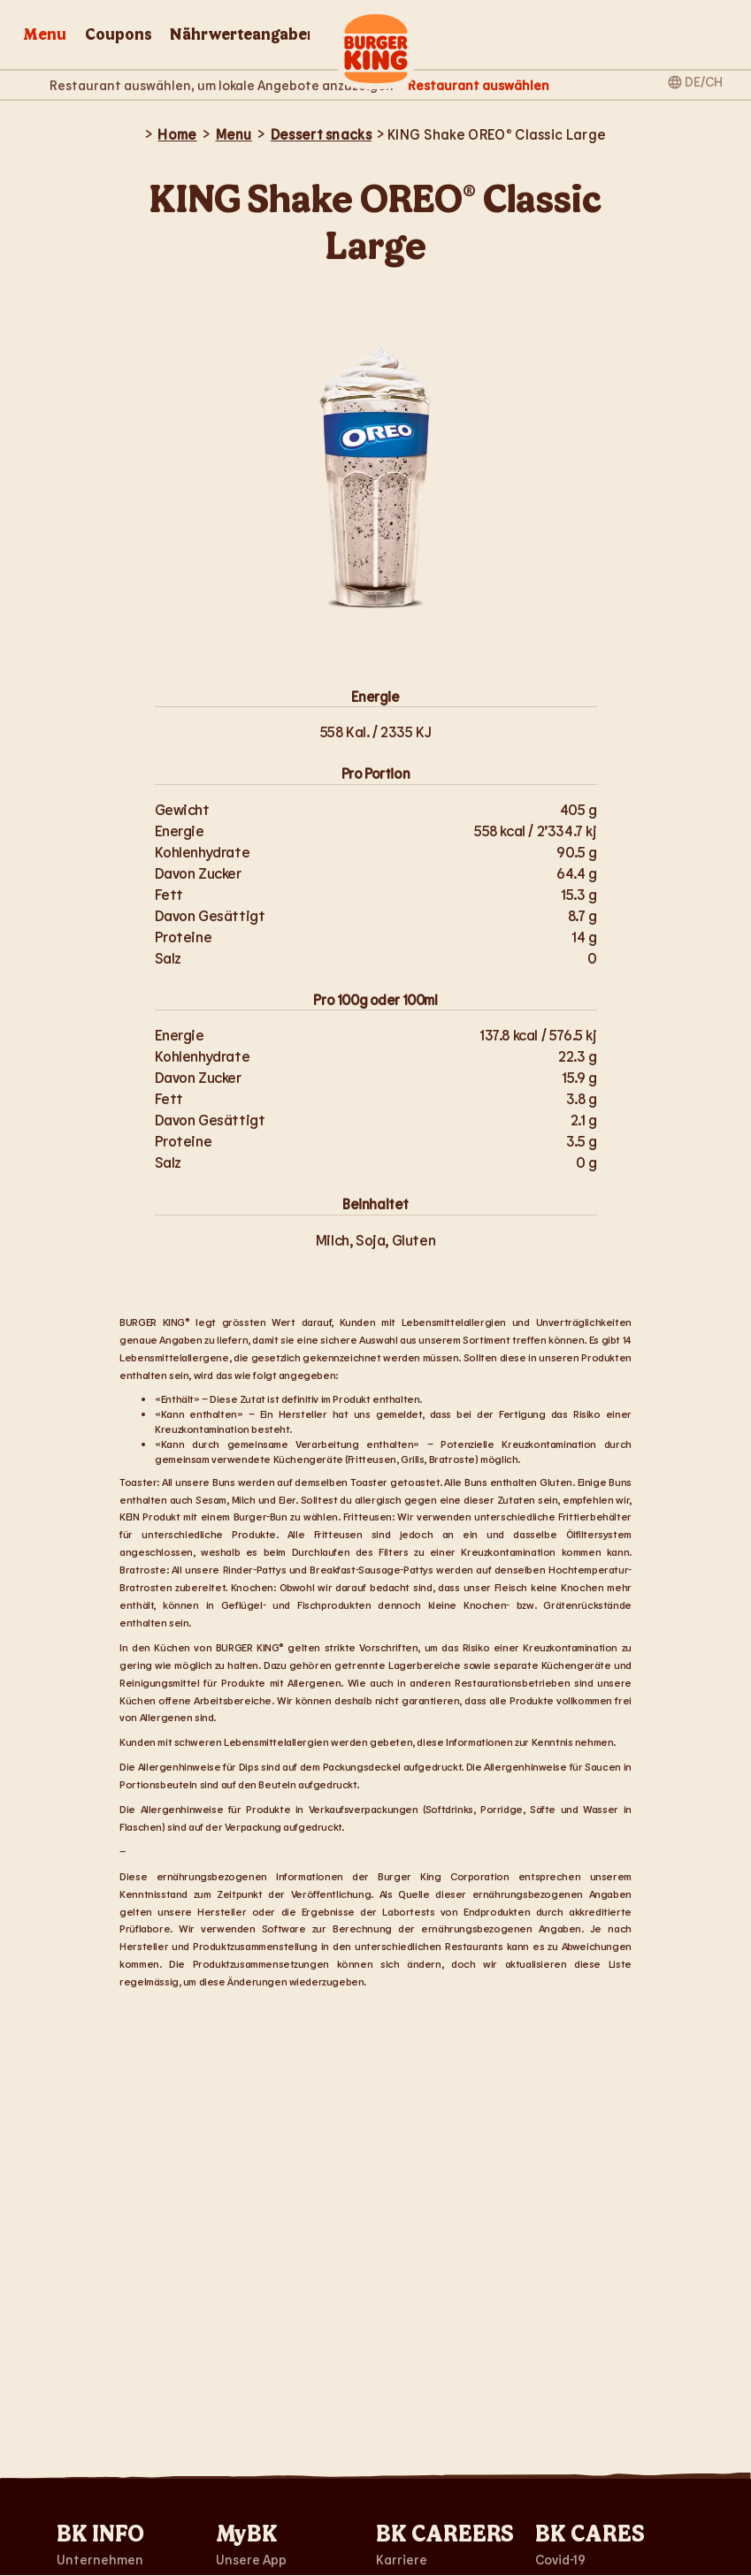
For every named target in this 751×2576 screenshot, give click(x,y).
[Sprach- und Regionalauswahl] (696, 80)
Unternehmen (100, 2559)
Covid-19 (560, 2559)
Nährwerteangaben (243, 35)
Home (176, 134)
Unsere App (251, 2559)
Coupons (118, 35)
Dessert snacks (321, 134)
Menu (44, 35)
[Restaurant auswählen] (478, 85)
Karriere (401, 2559)
